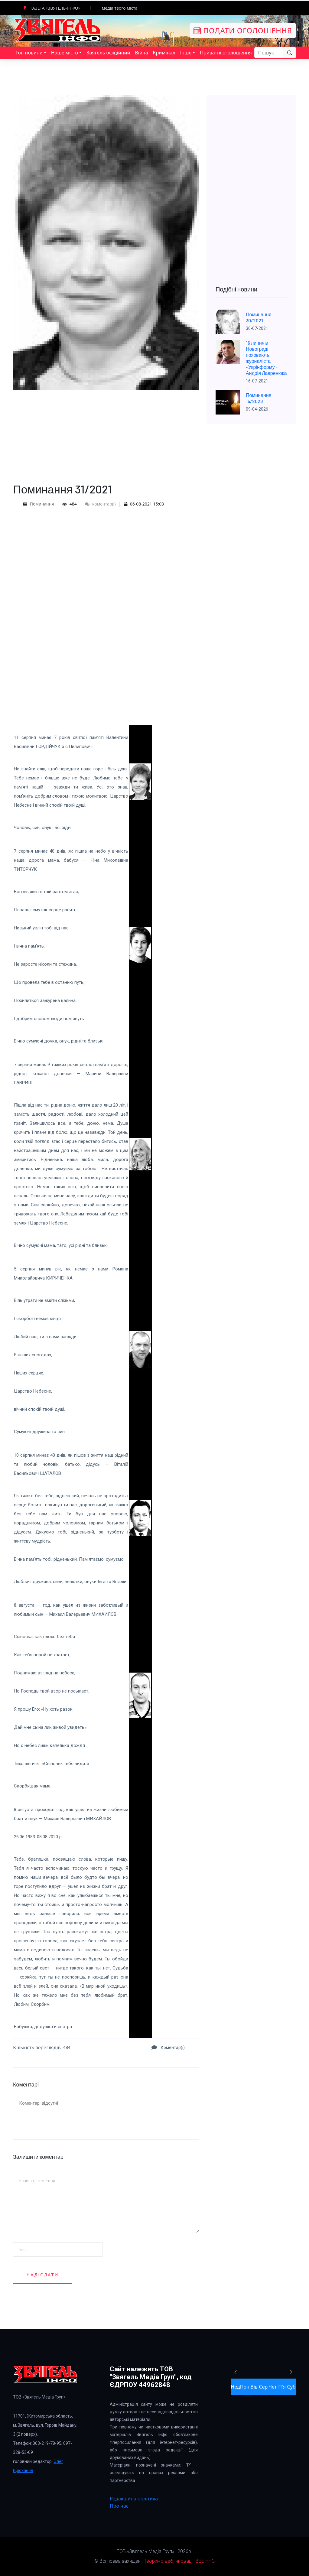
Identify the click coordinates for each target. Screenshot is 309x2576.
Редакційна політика (134, 2498)
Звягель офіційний (108, 52)
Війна (141, 52)
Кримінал (164, 52)
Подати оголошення (243, 30)
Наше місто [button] (64, 52)
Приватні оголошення (226, 52)
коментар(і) (100, 504)
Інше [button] (186, 52)
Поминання (42, 504)
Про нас (119, 2506)
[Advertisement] (106, 432)
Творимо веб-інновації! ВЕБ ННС (179, 2561)
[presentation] (156, 2296)
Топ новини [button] (29, 52)
